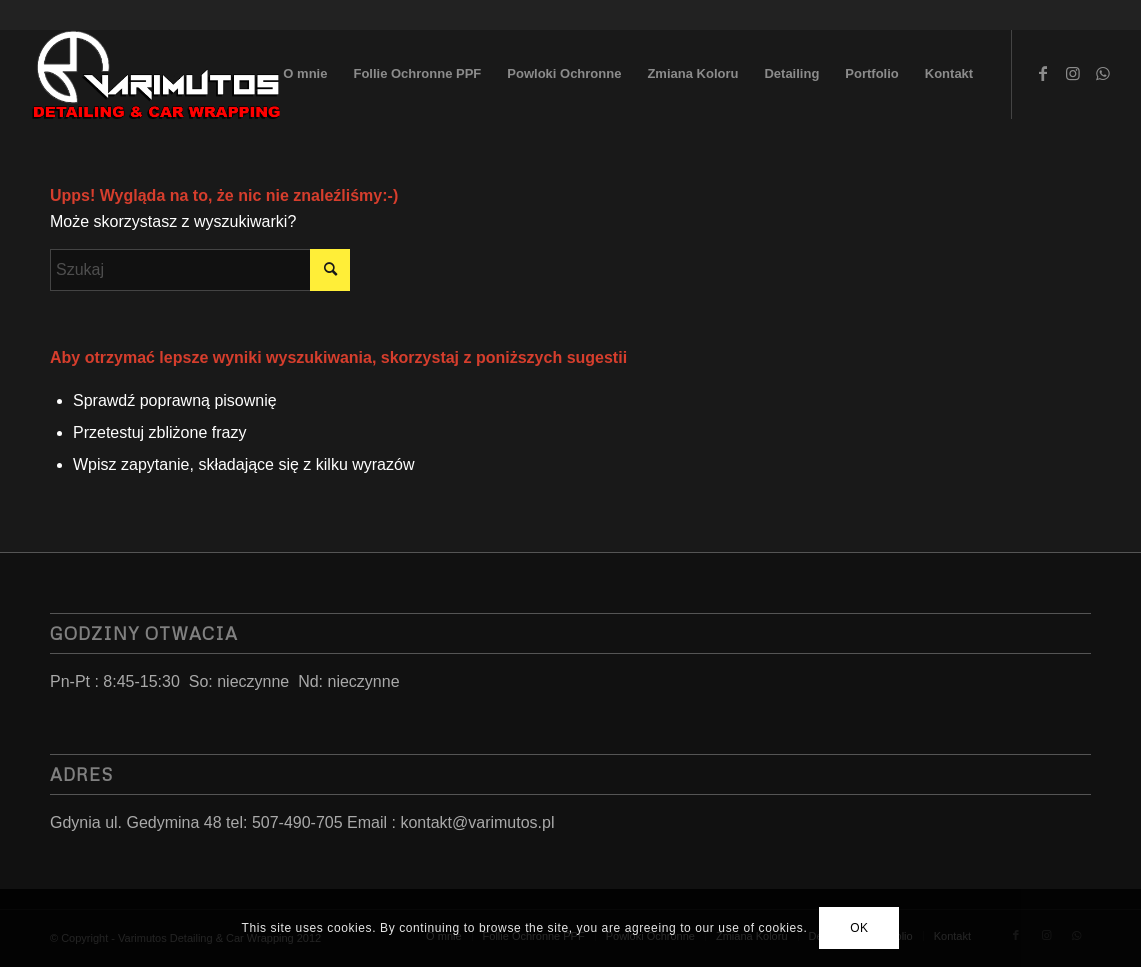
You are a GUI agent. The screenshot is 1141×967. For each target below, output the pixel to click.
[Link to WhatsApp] (1103, 73)
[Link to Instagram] (1073, 73)
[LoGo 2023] (158, 74)
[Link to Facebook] (1043, 73)
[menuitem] (305, 74)
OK (859, 928)
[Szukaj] (200, 270)
